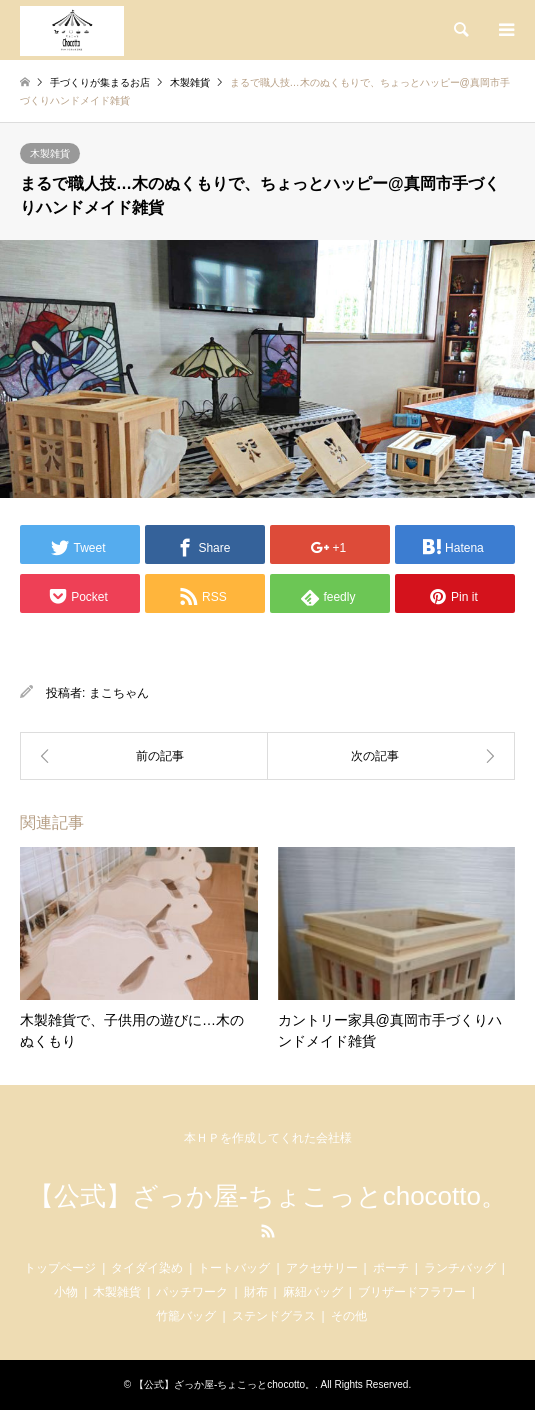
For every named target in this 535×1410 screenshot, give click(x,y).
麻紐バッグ (313, 1292)
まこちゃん (119, 693)
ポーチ (391, 1268)
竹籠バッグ (186, 1316)
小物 (66, 1292)
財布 (256, 1292)
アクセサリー (322, 1268)
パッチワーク (192, 1292)
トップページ (60, 1268)
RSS (268, 1231)
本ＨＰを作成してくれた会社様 (268, 1138)
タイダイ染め (147, 1268)
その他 (349, 1316)
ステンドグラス (274, 1316)
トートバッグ (234, 1268)
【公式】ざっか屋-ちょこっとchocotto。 (267, 1196)
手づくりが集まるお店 (100, 82)
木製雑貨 (50, 153)
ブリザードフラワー (412, 1292)
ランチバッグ (460, 1268)
